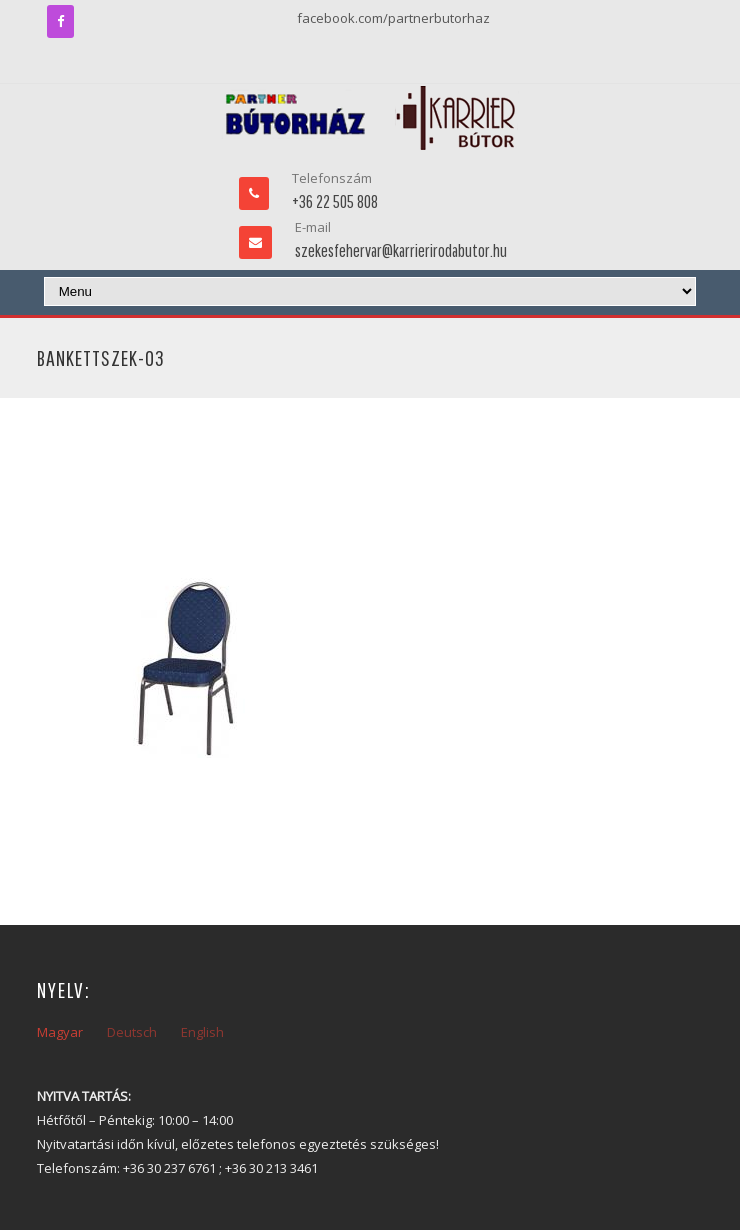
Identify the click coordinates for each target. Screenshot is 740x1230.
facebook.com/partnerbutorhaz (393, 18)
